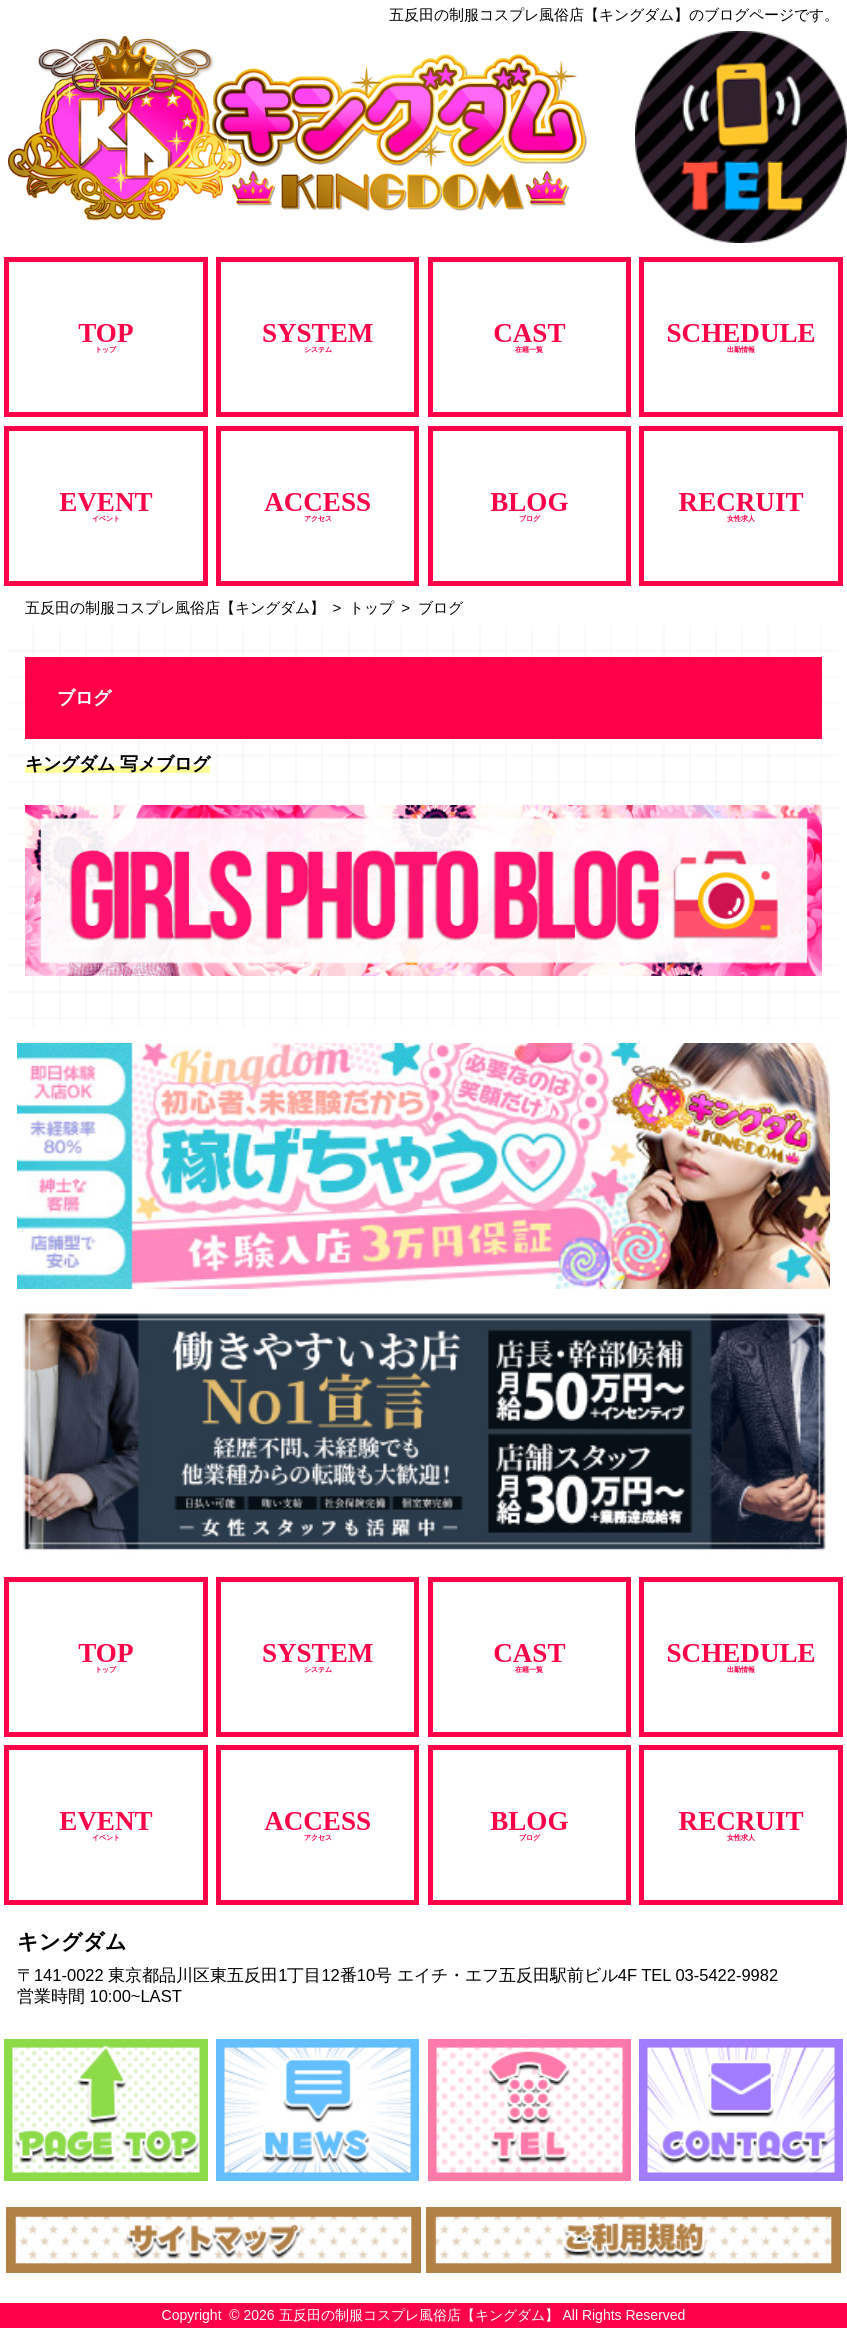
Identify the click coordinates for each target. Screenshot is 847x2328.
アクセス (317, 504)
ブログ (529, 504)
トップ (105, 335)
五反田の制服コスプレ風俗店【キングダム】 (175, 607)
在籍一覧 (529, 335)
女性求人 (741, 504)
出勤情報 (741, 335)
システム (317, 335)
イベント (105, 504)
